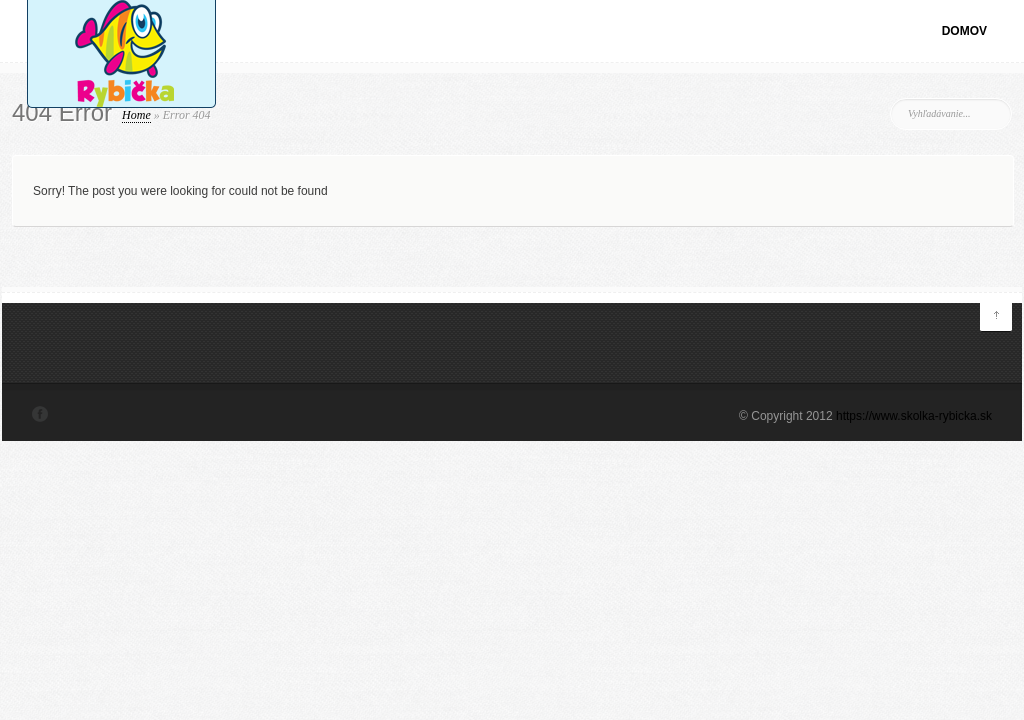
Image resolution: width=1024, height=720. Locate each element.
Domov (964, 31)
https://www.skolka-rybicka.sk (914, 416)
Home (136, 115)
